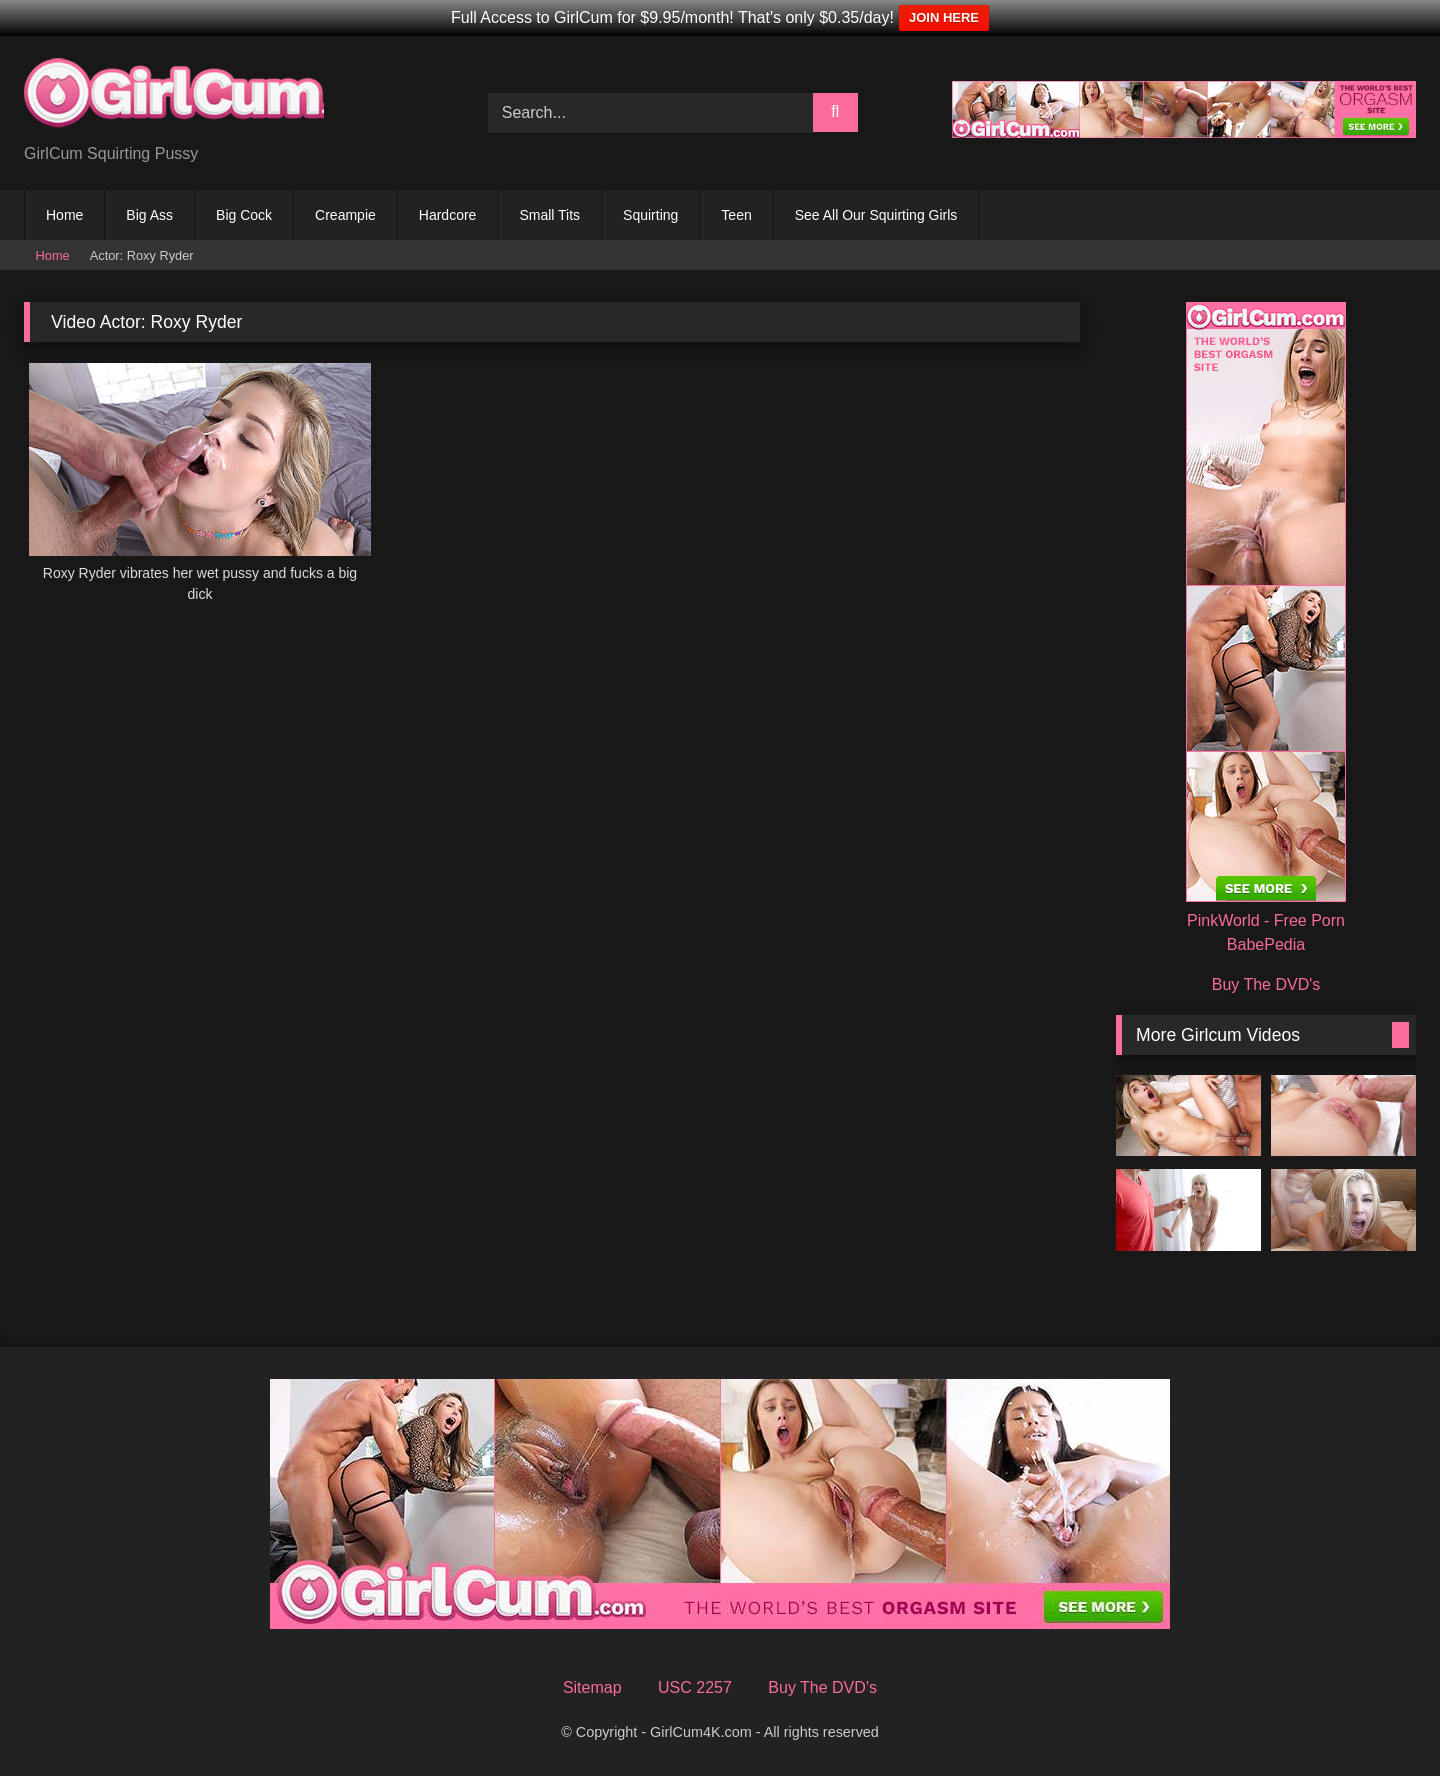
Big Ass (149, 215)
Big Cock (244, 215)
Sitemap (592, 1687)
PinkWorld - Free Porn (1266, 920)
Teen (736, 215)
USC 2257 (695, 1687)
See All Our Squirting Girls (876, 215)
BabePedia (1266, 944)
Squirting (650, 215)
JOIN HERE (944, 17)
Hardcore (448, 215)
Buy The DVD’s (822, 1687)
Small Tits (549, 215)
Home (64, 215)
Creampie (345, 215)
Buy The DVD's (1266, 984)
